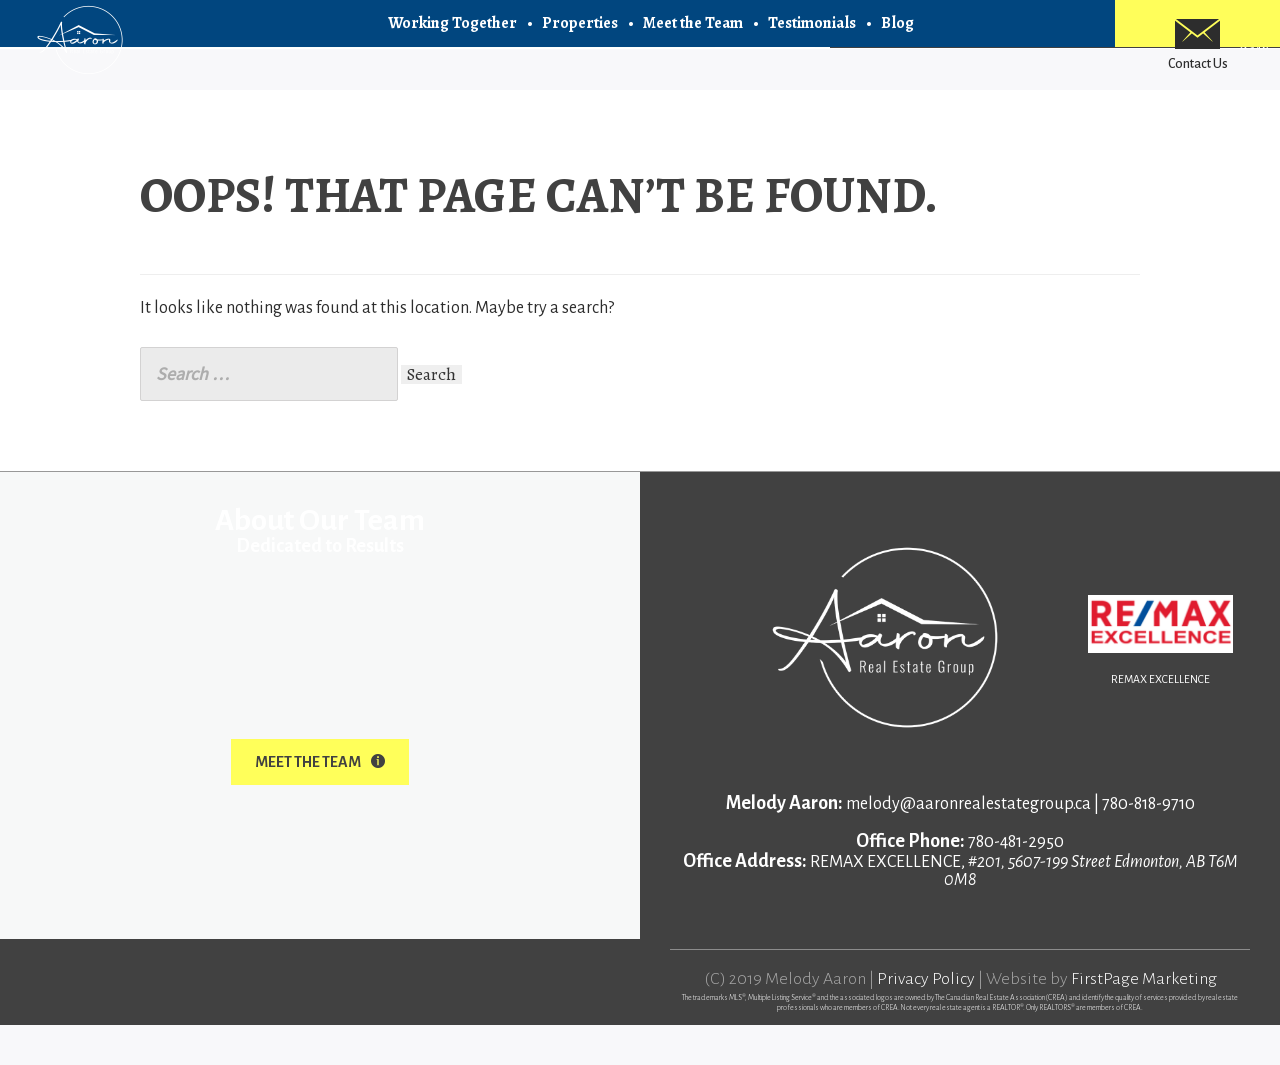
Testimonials (812, 40)
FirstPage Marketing (1144, 1019)
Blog (897, 40)
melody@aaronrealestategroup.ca (968, 844)
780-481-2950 (1016, 882)
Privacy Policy (926, 1019)
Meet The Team (320, 802)
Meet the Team (693, 40)
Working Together (452, 40)
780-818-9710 (1148, 844)
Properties (580, 40)
